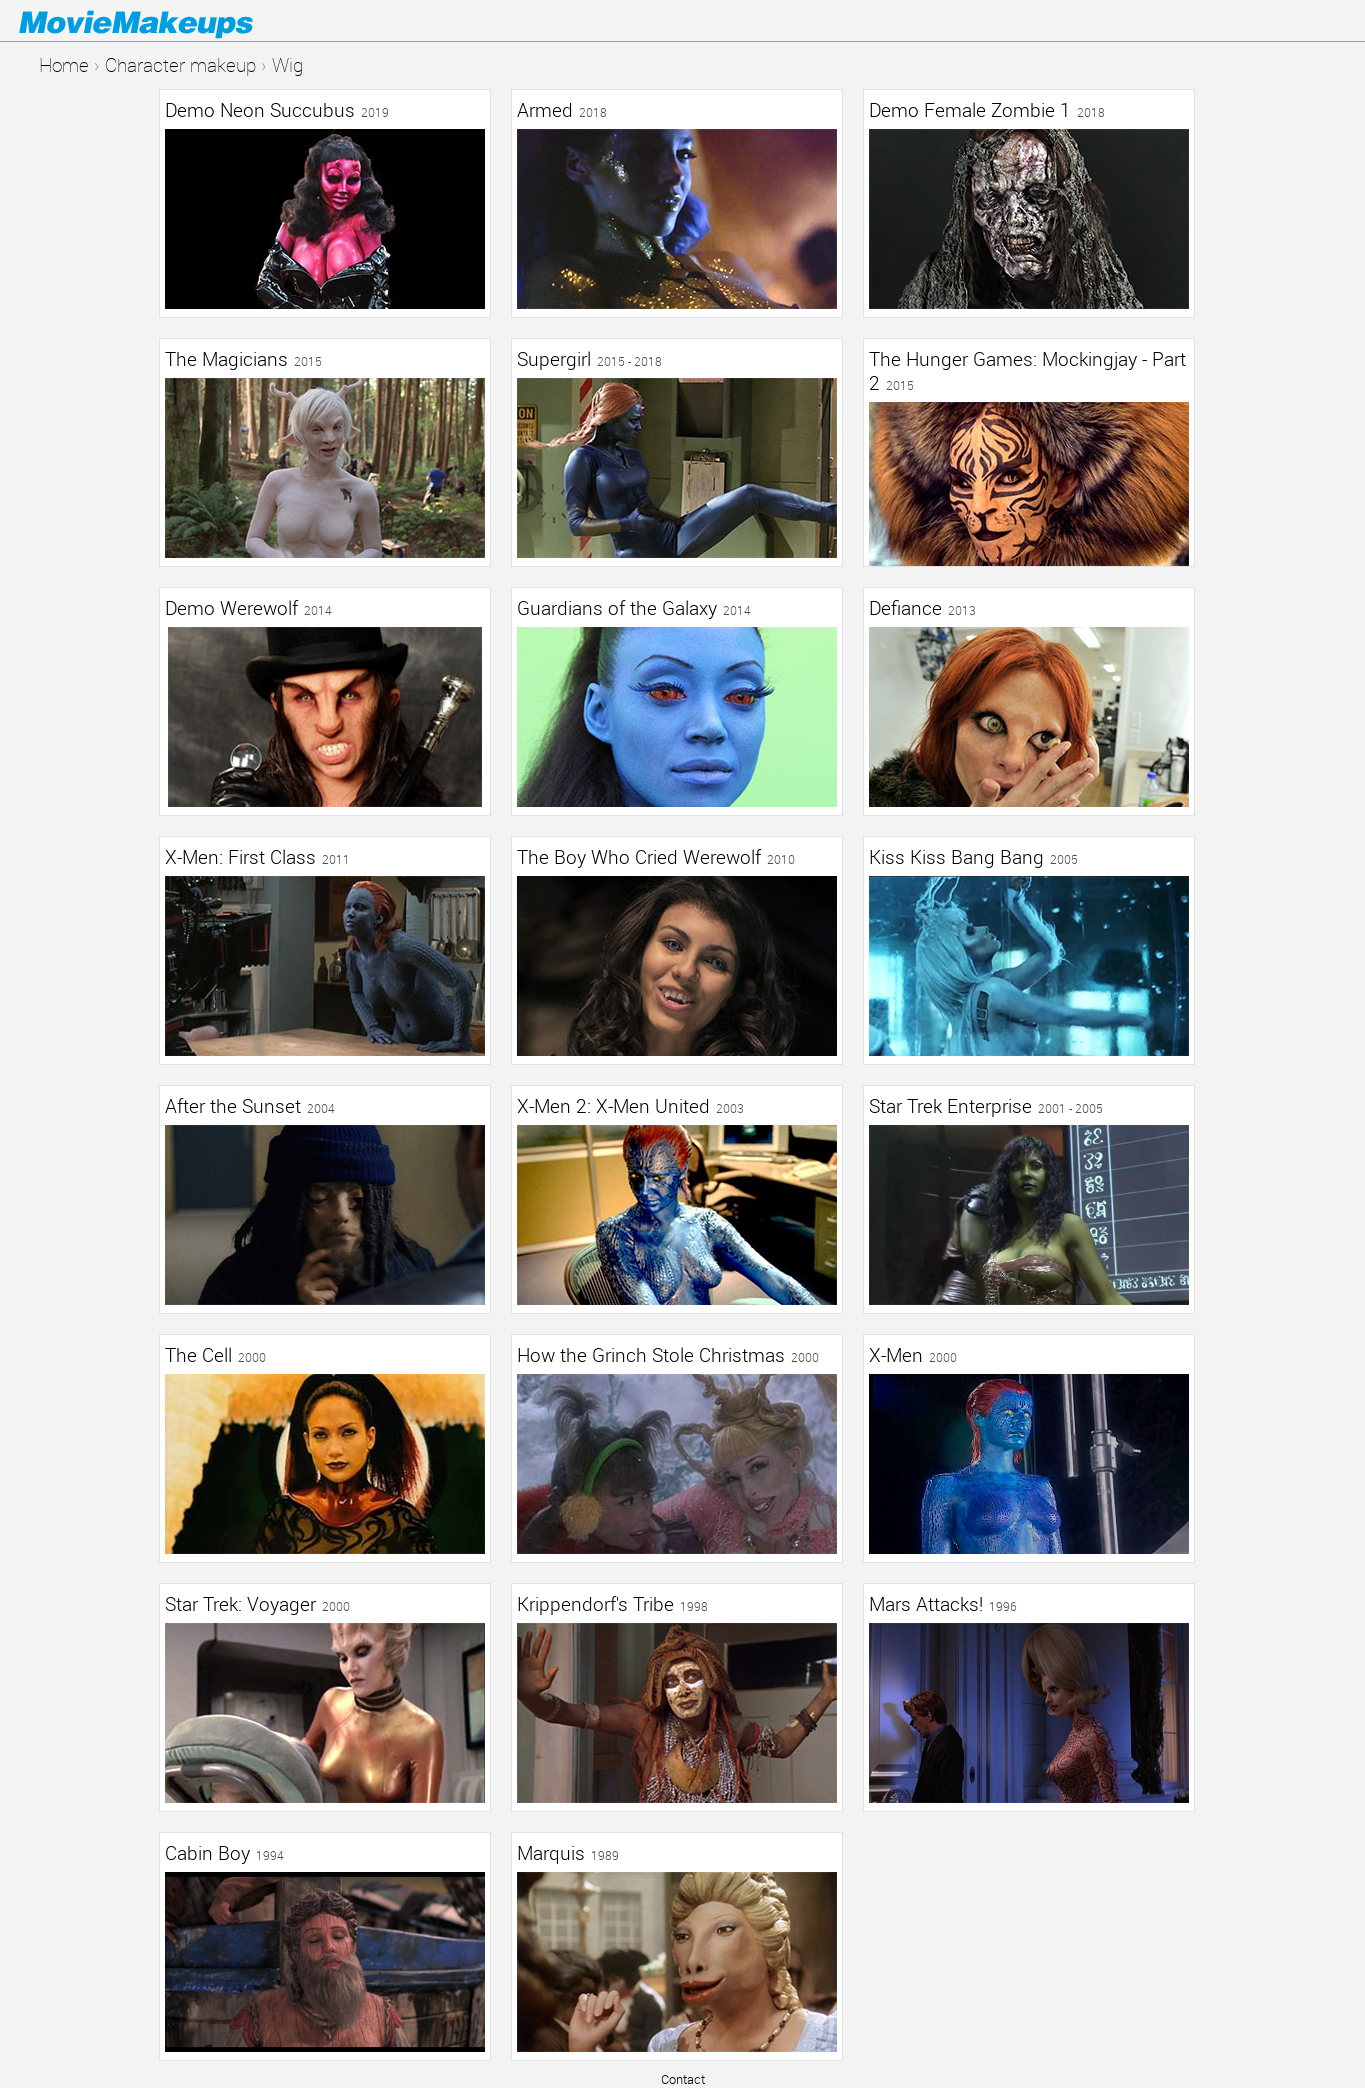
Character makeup (180, 64)
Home (64, 64)
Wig (287, 64)
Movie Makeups (165, 21)
